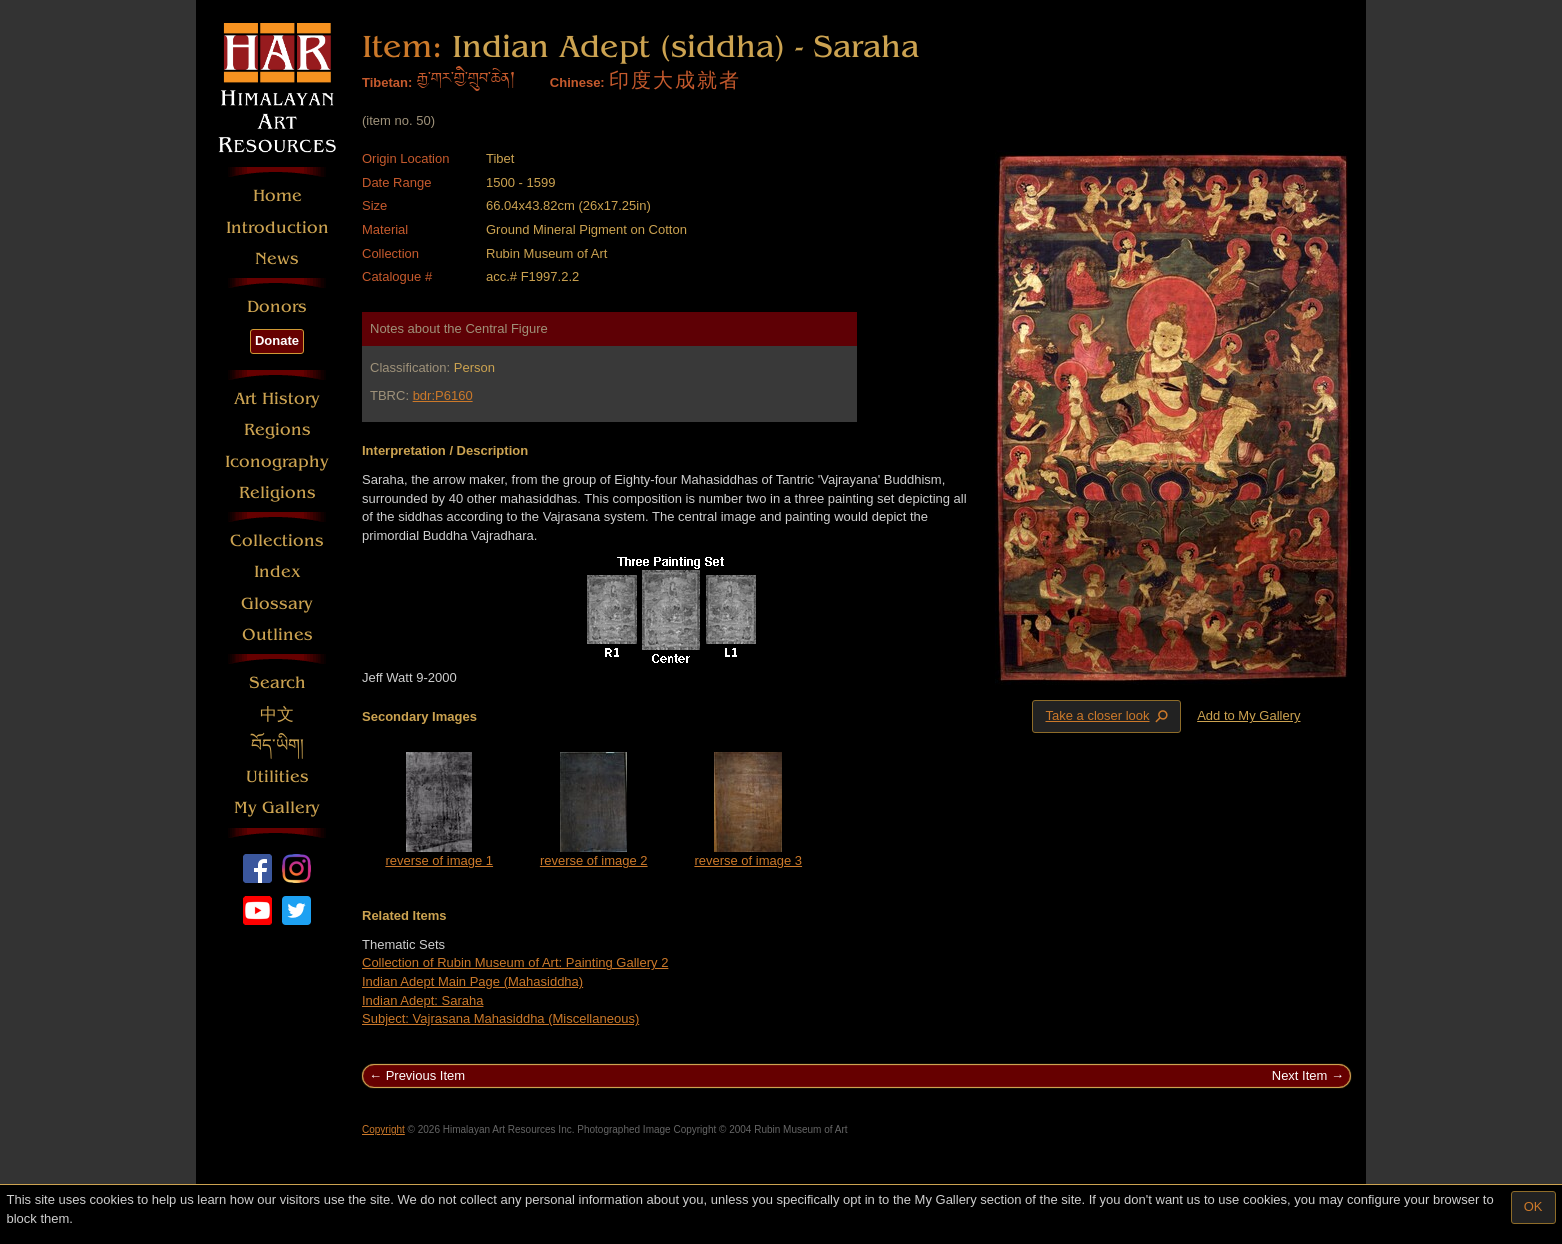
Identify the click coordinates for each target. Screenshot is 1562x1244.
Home (277, 195)
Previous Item (425, 1075)
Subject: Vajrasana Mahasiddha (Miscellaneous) (500, 1018)
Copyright (383, 1129)
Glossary (277, 603)
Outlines (277, 634)
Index (277, 571)
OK (1533, 1206)
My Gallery (277, 807)
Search (277, 682)
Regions (277, 429)
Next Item (1300, 1075)
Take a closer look (1108, 716)
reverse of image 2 (594, 860)
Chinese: (577, 82)
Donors (277, 306)
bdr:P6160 (443, 395)
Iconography (277, 461)
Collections (277, 540)
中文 (277, 714)
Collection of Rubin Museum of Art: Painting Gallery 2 (515, 962)
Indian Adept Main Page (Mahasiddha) (472, 981)
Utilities (277, 776)
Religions (277, 492)
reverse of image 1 (439, 860)
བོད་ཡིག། (277, 745)
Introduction (277, 227)
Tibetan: (387, 82)
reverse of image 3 (748, 860)
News (277, 258)
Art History (277, 398)
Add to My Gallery (1248, 715)
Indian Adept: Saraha (422, 1000)
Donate (277, 340)
